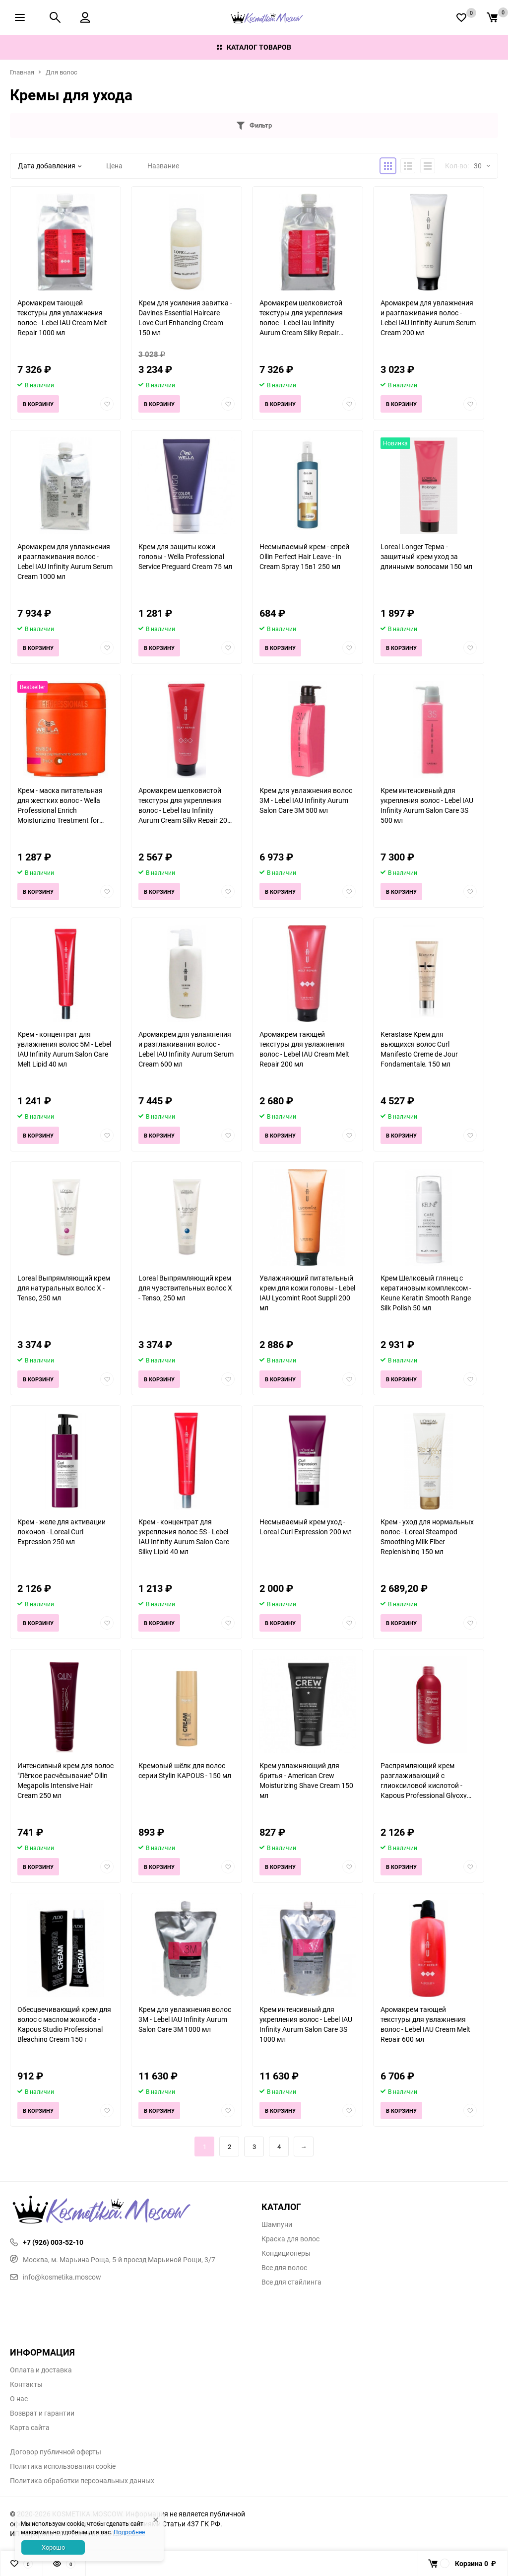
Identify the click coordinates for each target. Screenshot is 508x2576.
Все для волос (284, 2267)
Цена (114, 165)
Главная (22, 72)
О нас (19, 2398)
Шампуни (276, 2224)
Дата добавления (49, 165)
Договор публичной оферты (55, 2451)
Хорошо (53, 2547)
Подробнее (129, 2532)
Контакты (26, 2384)
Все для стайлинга (291, 2282)
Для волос (61, 72)
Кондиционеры (286, 2253)
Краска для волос (290, 2238)
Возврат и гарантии (42, 2413)
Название (163, 165)
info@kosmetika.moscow (55, 2277)
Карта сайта (30, 2427)
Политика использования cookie (63, 2466)
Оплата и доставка (41, 2369)
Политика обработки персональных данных (82, 2480)
